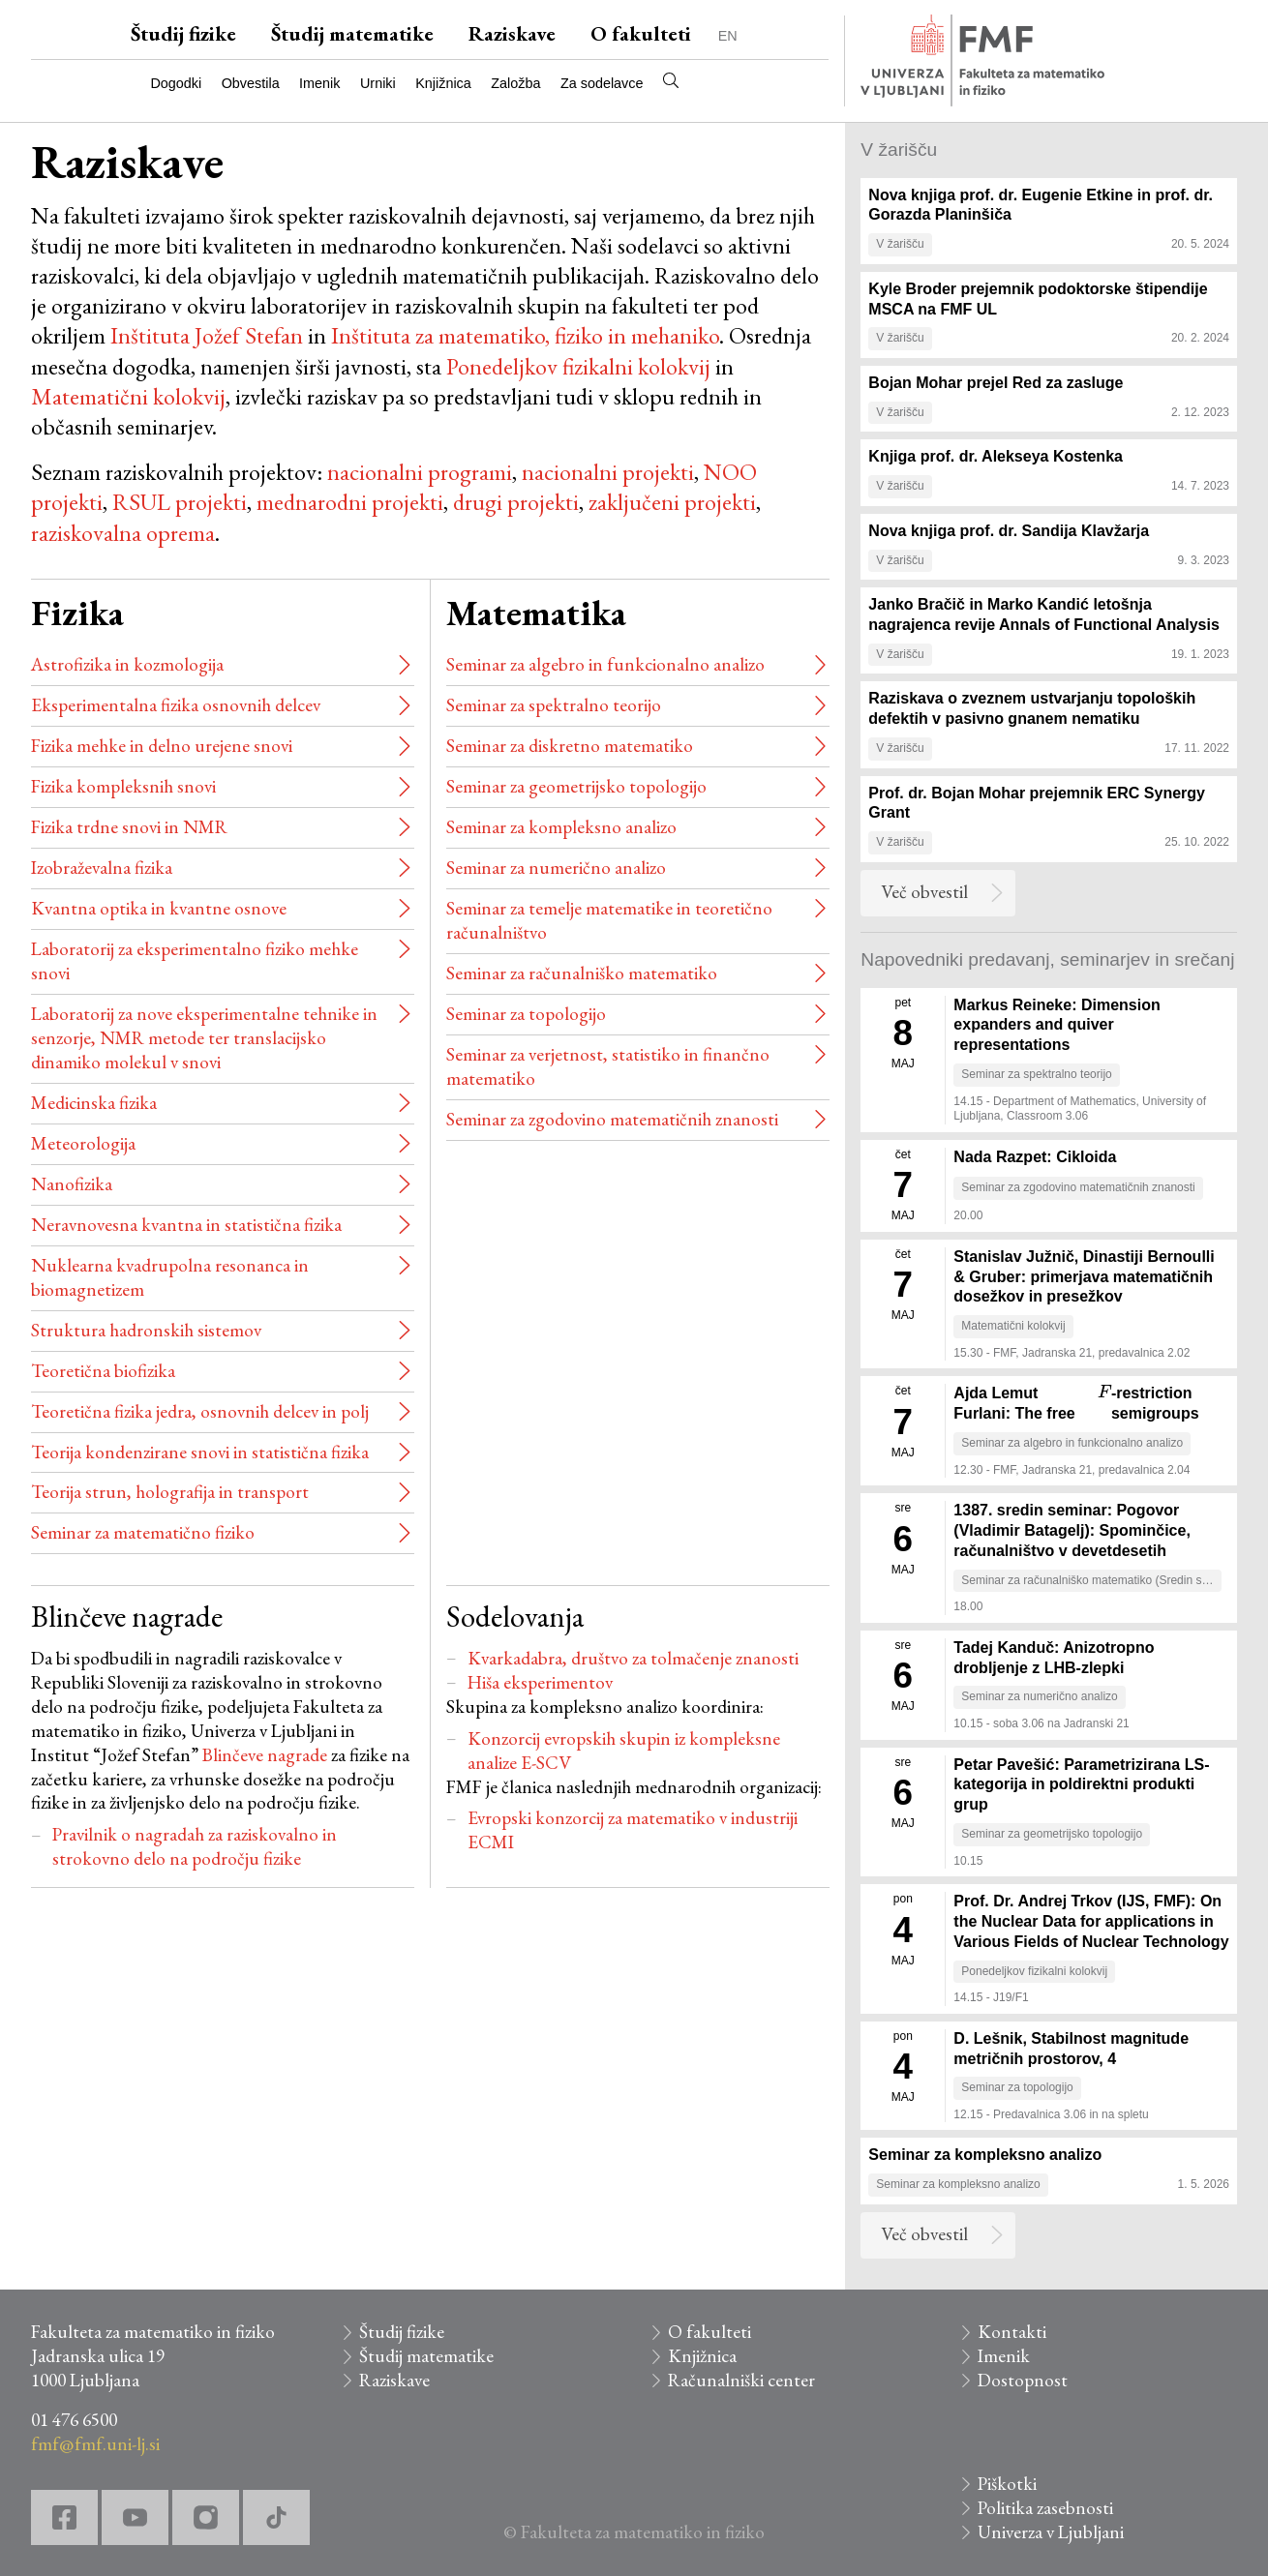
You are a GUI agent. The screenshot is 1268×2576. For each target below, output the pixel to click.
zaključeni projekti (672, 502)
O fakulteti (640, 33)
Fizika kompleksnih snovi (123, 786)
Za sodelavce (602, 83)
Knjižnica (443, 83)
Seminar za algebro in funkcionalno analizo (605, 664)
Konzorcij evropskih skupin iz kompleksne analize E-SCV (624, 1750)
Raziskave (512, 33)
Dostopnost (1023, 2380)
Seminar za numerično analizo (556, 867)
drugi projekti (516, 502)
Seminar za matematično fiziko (143, 1532)
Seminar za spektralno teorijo (553, 705)
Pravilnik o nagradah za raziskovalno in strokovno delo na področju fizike (194, 1846)
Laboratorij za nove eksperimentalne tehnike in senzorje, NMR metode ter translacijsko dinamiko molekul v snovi (204, 1038)
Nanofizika (71, 1184)
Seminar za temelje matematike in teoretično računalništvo (609, 920)
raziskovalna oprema (123, 533)
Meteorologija (83, 1143)
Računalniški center (741, 2380)
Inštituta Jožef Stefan (206, 335)
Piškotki (1007, 2483)
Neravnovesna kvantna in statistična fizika (186, 1225)
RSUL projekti (177, 502)
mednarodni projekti (350, 502)
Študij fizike (183, 33)
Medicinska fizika (94, 1103)
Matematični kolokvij (128, 396)
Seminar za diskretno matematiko (569, 746)
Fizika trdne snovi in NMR (129, 827)
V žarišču (898, 149)
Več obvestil (924, 892)
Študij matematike (352, 33)
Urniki (378, 83)
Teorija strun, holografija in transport (170, 1492)
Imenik (319, 83)
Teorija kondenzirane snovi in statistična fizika (200, 1452)
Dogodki (175, 83)
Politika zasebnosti (1045, 2508)
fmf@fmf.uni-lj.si (95, 2444)
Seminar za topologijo (526, 1014)
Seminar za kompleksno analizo (561, 827)
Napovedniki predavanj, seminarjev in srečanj (1047, 959)
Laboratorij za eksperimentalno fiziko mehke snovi (194, 961)
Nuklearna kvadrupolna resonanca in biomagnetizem (170, 1277)
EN (728, 36)
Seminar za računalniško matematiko (581, 973)
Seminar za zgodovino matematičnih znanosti (612, 1119)
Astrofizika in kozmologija (127, 664)
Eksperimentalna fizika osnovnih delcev (175, 705)
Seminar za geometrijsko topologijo (576, 786)
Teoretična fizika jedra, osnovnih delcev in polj (200, 1411)
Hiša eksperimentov (540, 1682)
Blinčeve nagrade (264, 1755)
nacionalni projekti (608, 472)
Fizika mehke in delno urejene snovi (161, 746)
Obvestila (251, 83)
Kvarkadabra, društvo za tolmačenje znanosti (633, 1658)
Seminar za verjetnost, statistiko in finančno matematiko (608, 1066)
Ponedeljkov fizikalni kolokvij (578, 366)
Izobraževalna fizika (101, 867)
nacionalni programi (419, 472)
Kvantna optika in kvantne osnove (159, 908)
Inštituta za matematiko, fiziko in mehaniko (525, 335)
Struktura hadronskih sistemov (146, 1330)
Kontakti (1012, 2332)
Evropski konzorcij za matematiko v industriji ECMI (633, 1830)
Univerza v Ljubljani (1051, 2532)
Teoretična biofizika (103, 1371)
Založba (515, 83)
